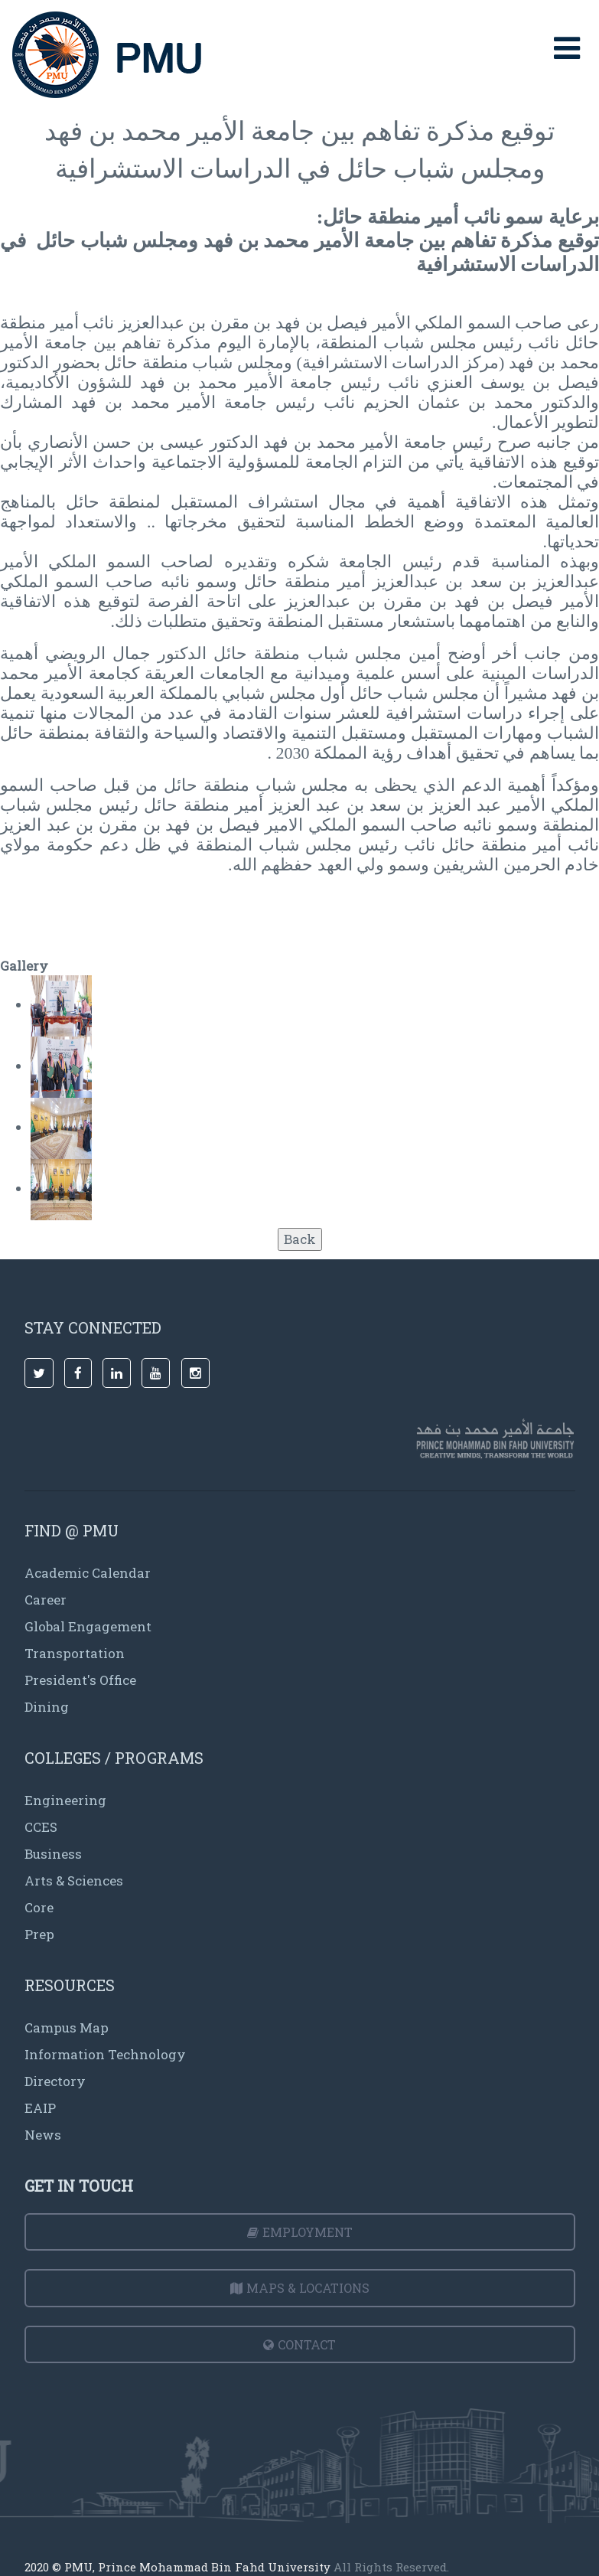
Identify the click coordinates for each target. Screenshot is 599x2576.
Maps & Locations (299, 2288)
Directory (55, 2081)
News (42, 2134)
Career (45, 1599)
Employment (300, 2232)
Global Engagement (87, 1626)
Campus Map (66, 2027)
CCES (40, 1827)
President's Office (80, 1680)
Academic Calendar (87, 1573)
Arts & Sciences (73, 1880)
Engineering (65, 1800)
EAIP (40, 2108)
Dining (46, 1707)
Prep (39, 1934)
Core (39, 1907)
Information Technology (105, 2054)
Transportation (74, 1653)
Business (53, 1854)
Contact (299, 2344)
